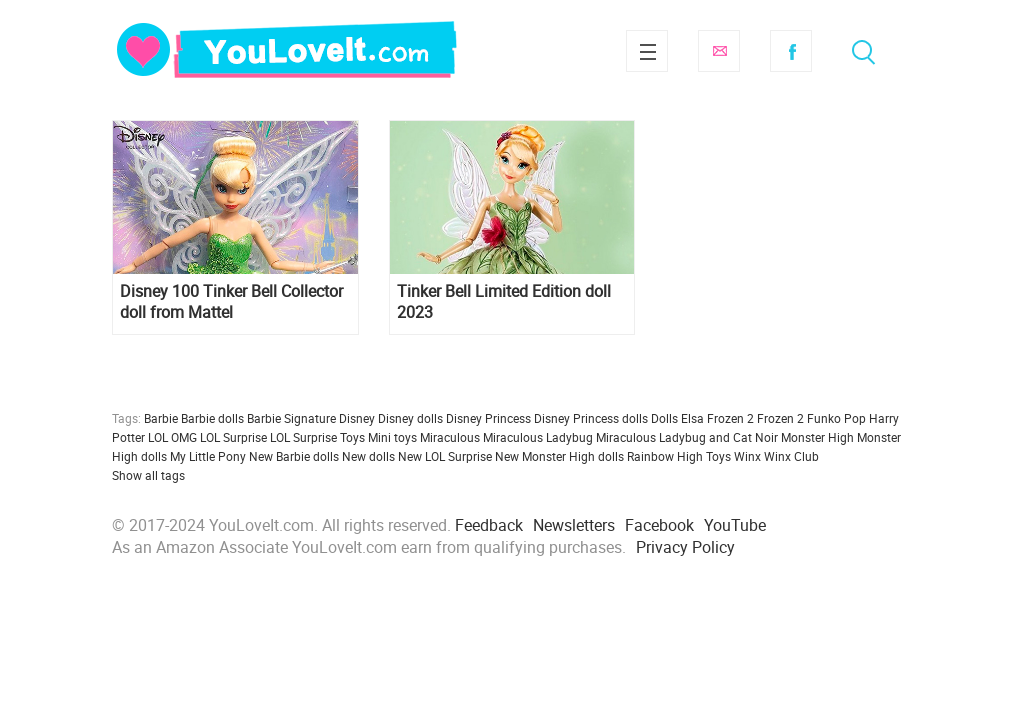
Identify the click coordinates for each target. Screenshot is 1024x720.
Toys (718, 456)
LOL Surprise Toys (317, 437)
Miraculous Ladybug (538, 437)
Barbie (161, 418)
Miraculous (450, 437)
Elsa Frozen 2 (717, 418)
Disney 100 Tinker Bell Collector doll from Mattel (231, 302)
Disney (357, 418)
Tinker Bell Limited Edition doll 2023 (504, 302)
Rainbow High (665, 456)
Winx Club (791, 456)
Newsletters (574, 525)
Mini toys (392, 437)
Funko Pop (836, 418)
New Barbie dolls (294, 456)
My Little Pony (208, 456)
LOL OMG (172, 437)
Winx (747, 456)
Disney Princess (488, 418)
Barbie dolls (212, 418)
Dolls (664, 418)
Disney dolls (410, 418)
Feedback (489, 525)
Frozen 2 (780, 418)
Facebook (791, 51)
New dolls (368, 456)
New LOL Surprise (445, 456)
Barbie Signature (291, 418)
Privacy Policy (685, 547)
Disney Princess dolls (591, 418)
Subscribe (719, 51)
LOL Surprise (233, 437)
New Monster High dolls (559, 456)
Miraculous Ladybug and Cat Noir (687, 437)
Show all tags (148, 475)
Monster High (817, 437)
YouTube (735, 525)
